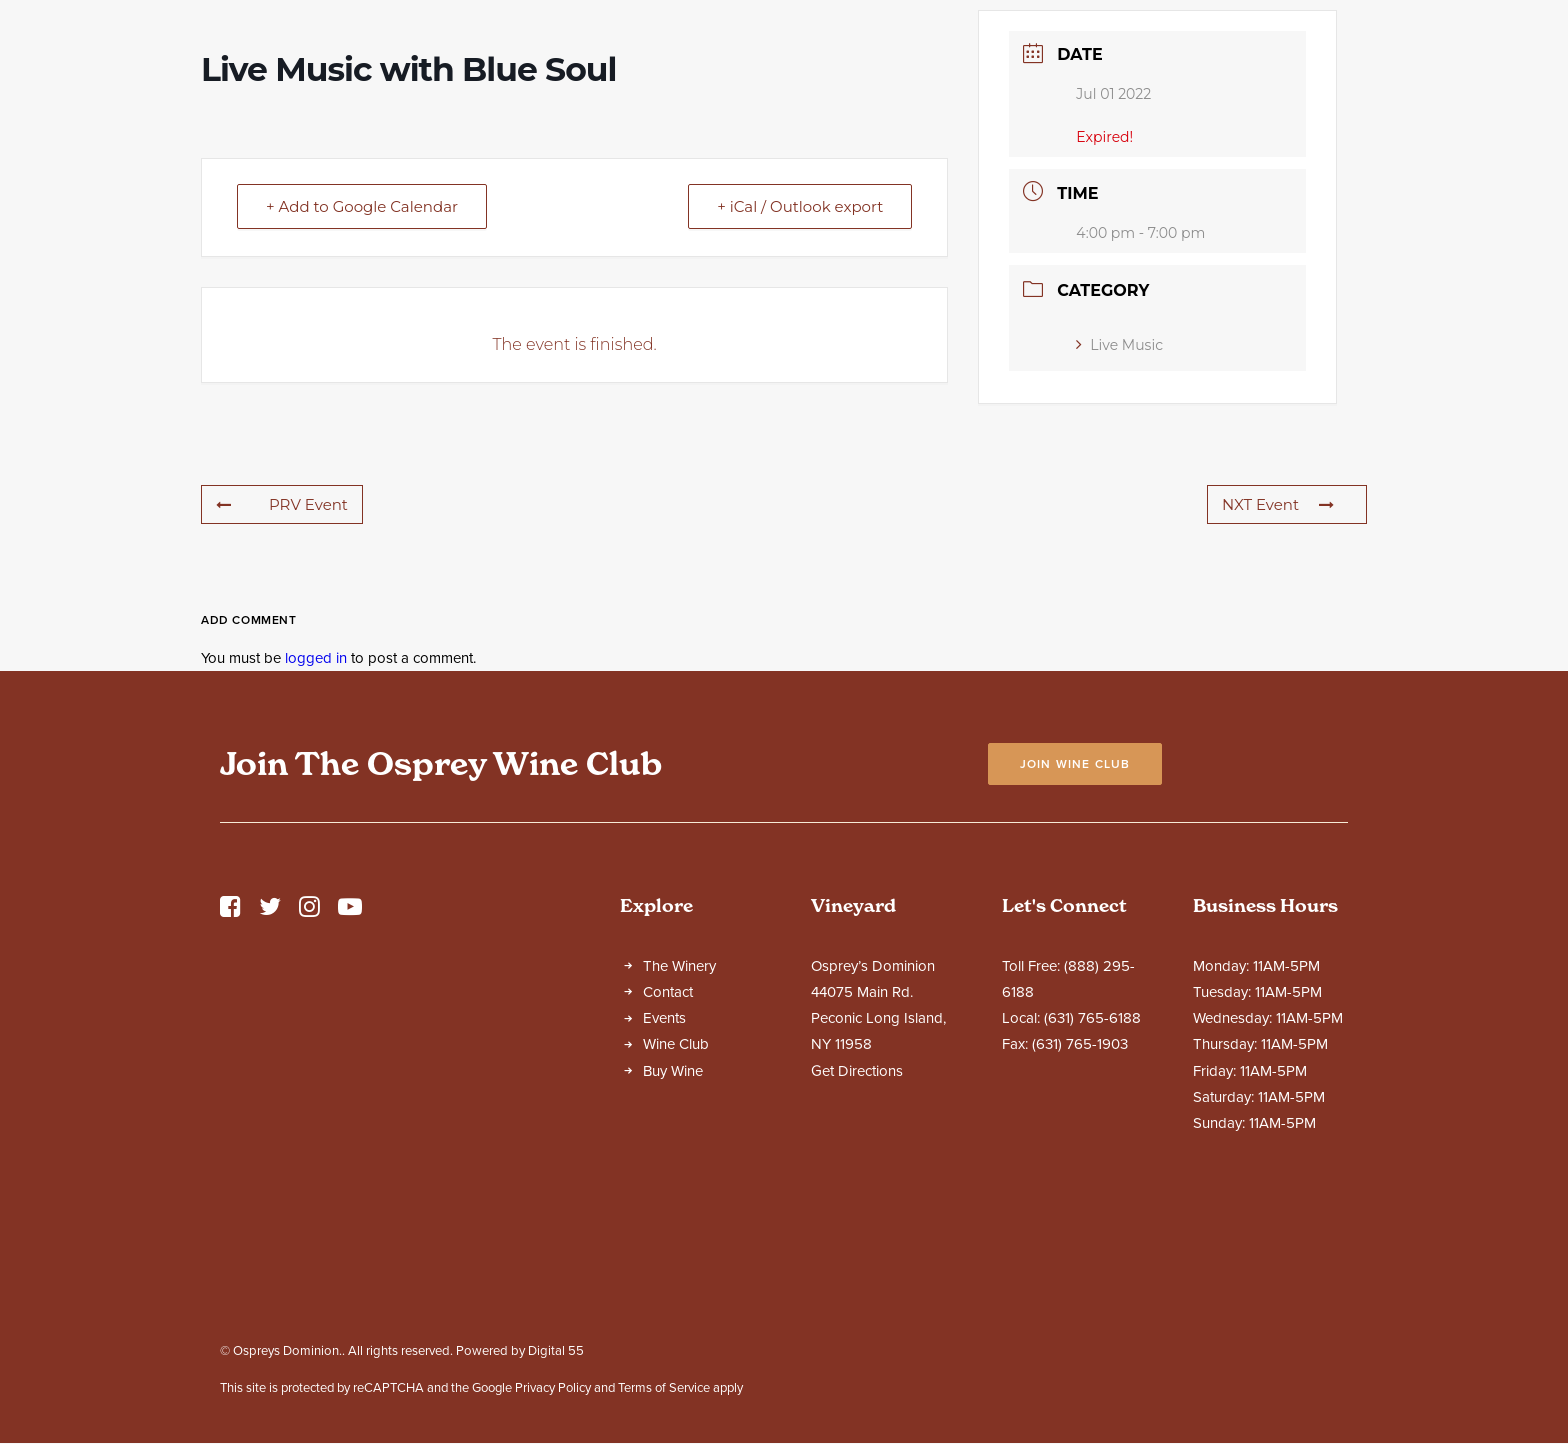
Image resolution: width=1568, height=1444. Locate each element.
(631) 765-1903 (1080, 1220)
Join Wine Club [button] (1075, 940)
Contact (668, 1168)
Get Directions (857, 1247)
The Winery (679, 1142)
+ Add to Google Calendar (362, 382)
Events (664, 1194)
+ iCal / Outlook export (800, 382)
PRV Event (282, 680)
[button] (230, 1088)
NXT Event (1278, 680)
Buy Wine (673, 1247)
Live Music (1119, 521)
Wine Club (676, 1220)
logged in (316, 834)
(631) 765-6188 (1092, 1194)
